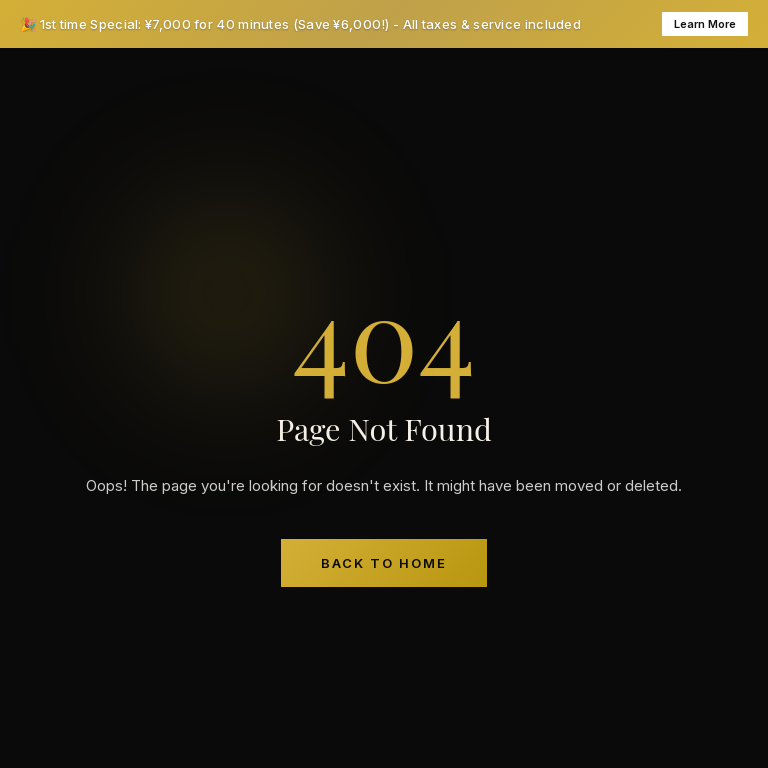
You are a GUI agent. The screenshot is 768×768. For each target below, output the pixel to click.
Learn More (705, 24)
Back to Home (384, 563)
